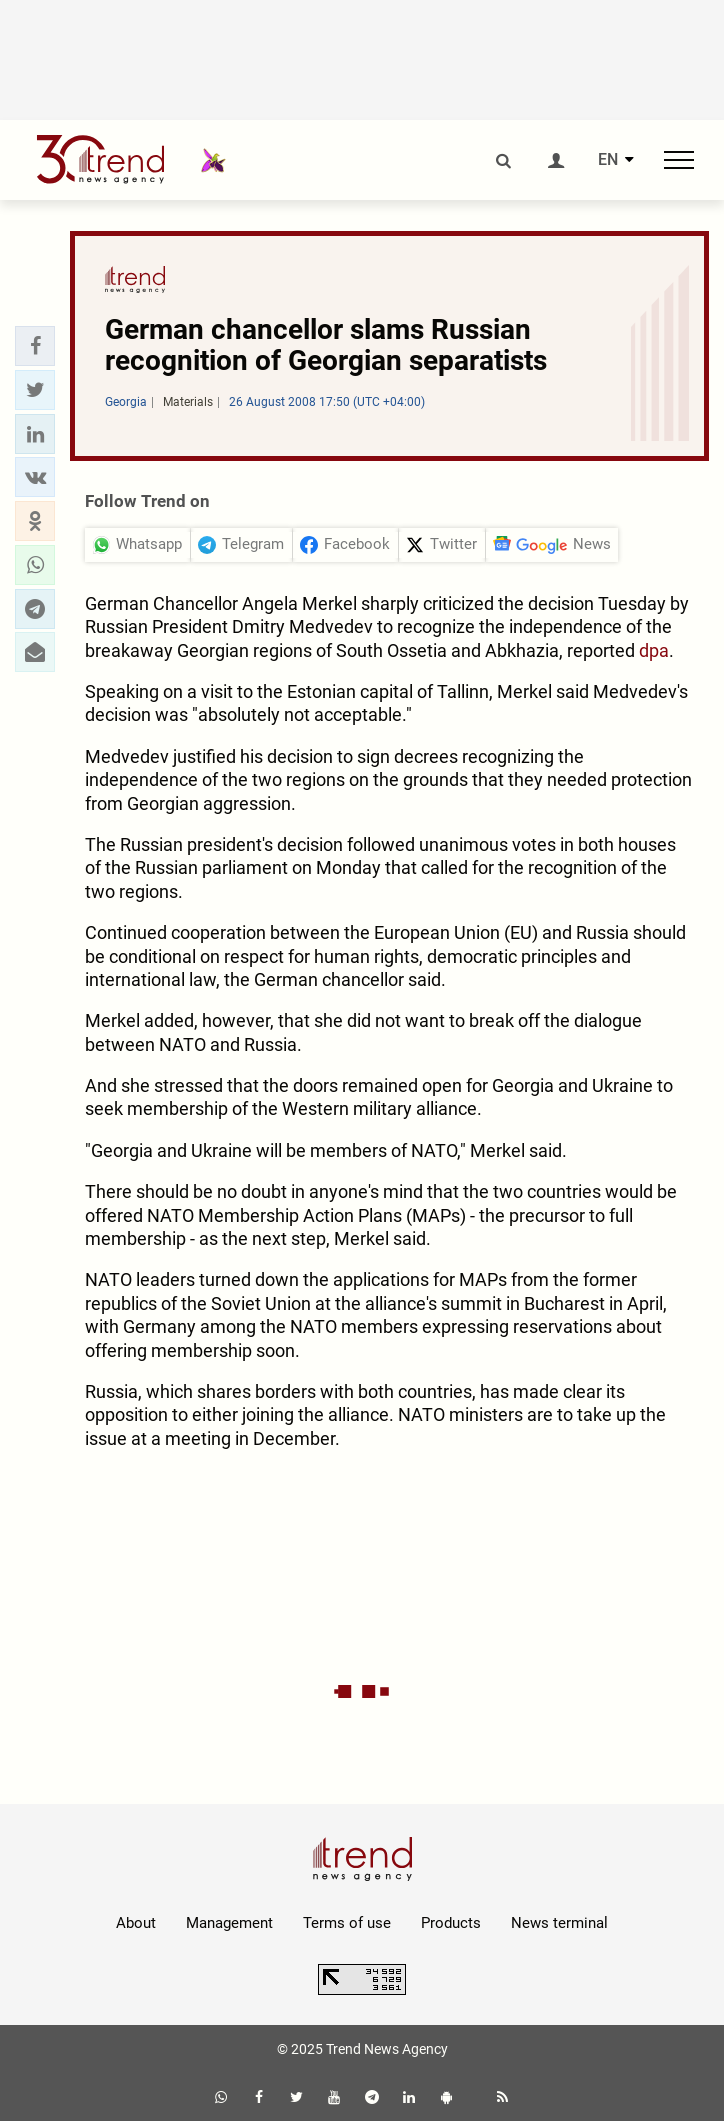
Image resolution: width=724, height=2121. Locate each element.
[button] (35, 346)
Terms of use (347, 1923)
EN (608, 160)
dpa (654, 650)
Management (229, 1923)
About (136, 1923)
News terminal (559, 1923)
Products (451, 1923)
